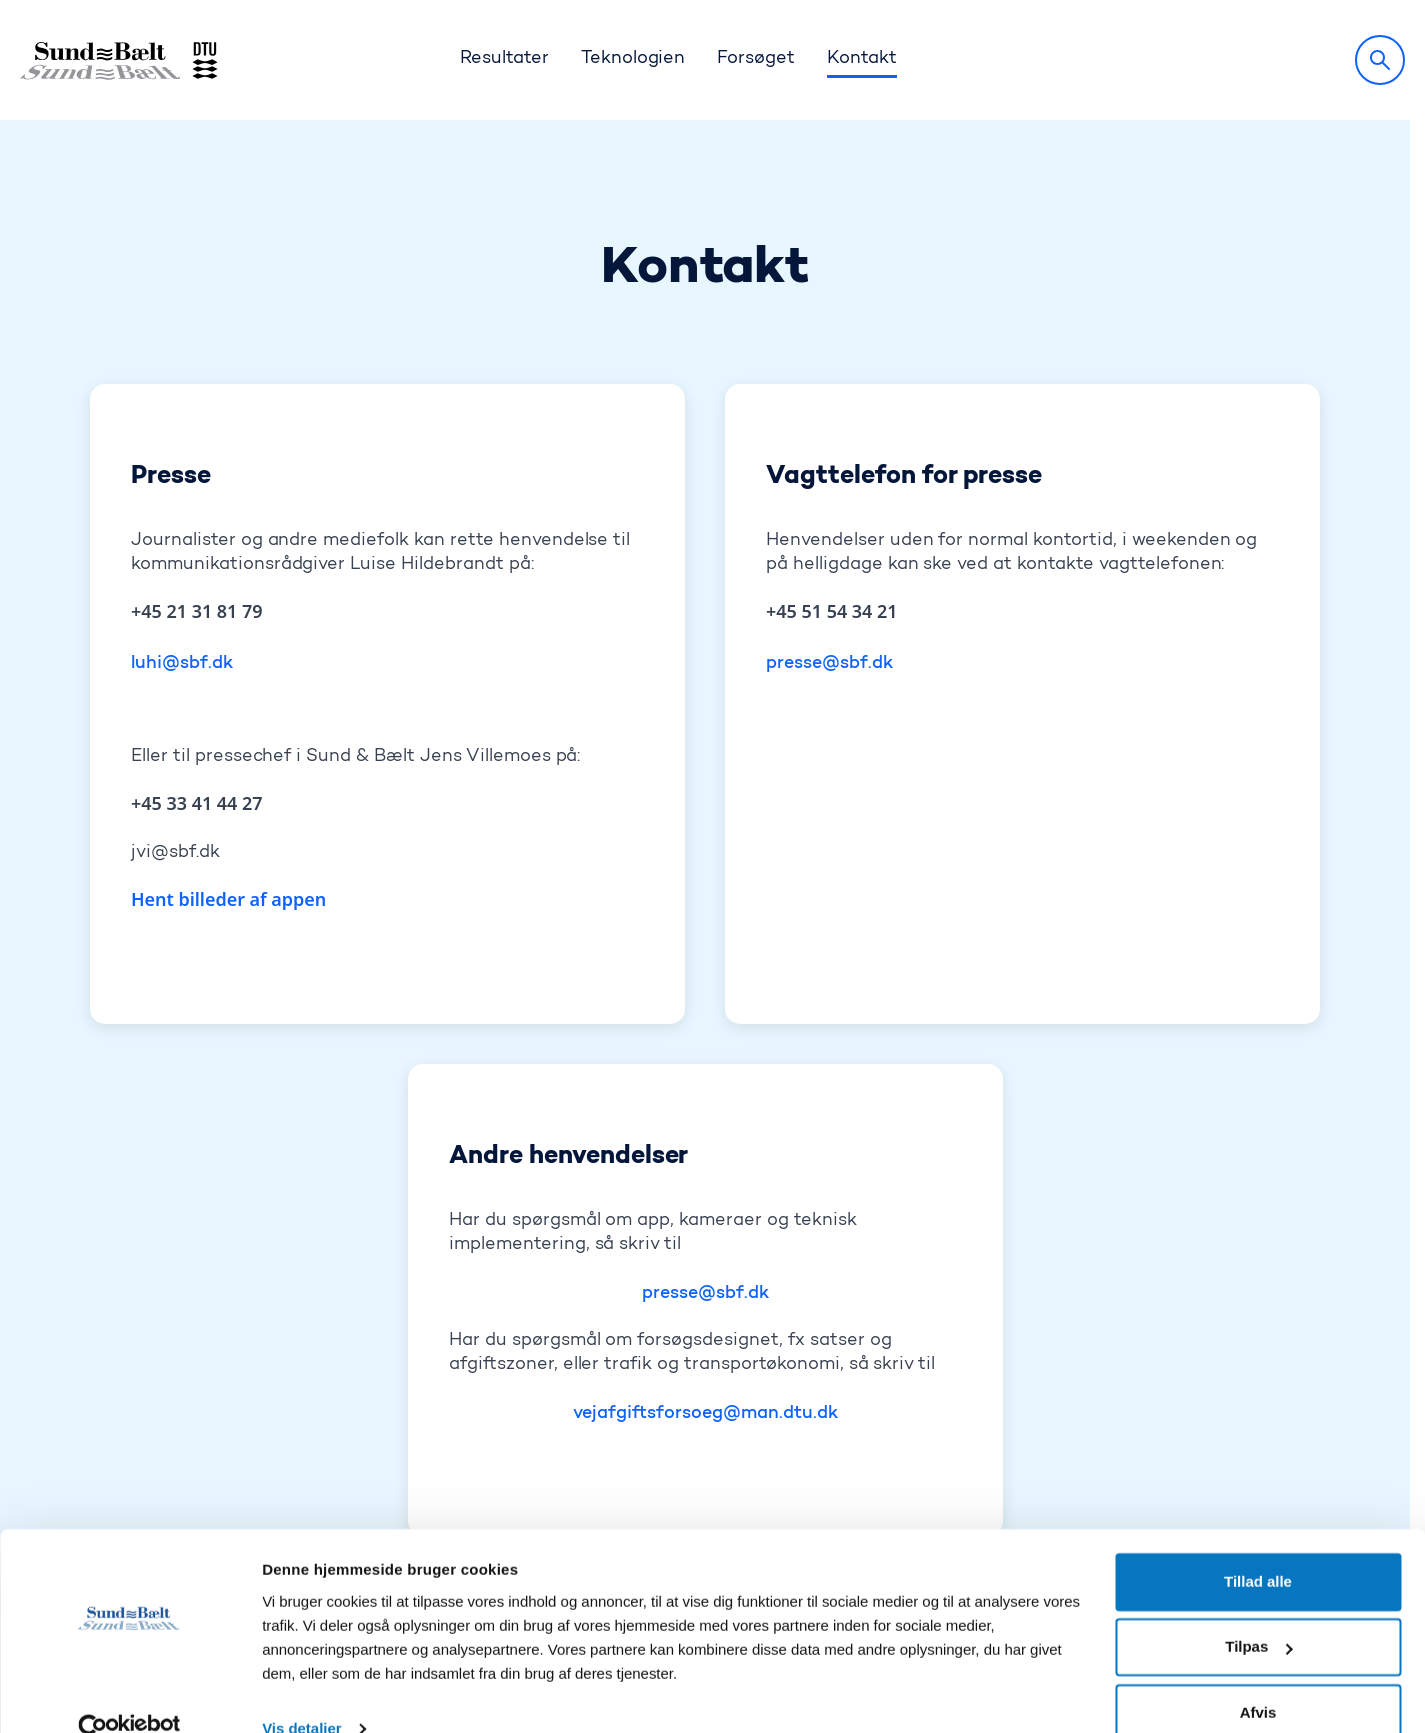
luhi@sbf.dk (182, 544)
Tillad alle (1258, 1546)
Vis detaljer (301, 1693)
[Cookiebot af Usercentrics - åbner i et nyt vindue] (129, 1694)
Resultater (504, 59)
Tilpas (1258, 1611)
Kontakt (862, 59)
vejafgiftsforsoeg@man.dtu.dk (705, 1294)
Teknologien (633, 59)
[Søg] (1380, 60)
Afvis (1258, 1677)
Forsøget (756, 59)
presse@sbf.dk (829, 544)
